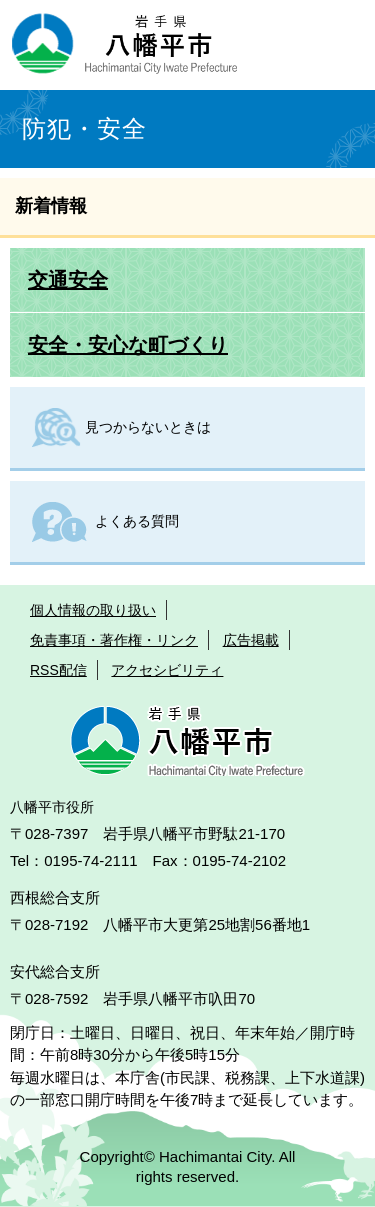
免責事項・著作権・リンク (114, 640)
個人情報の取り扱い (93, 610)
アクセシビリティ (167, 670)
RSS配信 (58, 670)
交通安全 (68, 280)
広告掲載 (251, 640)
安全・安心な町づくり (128, 345)
